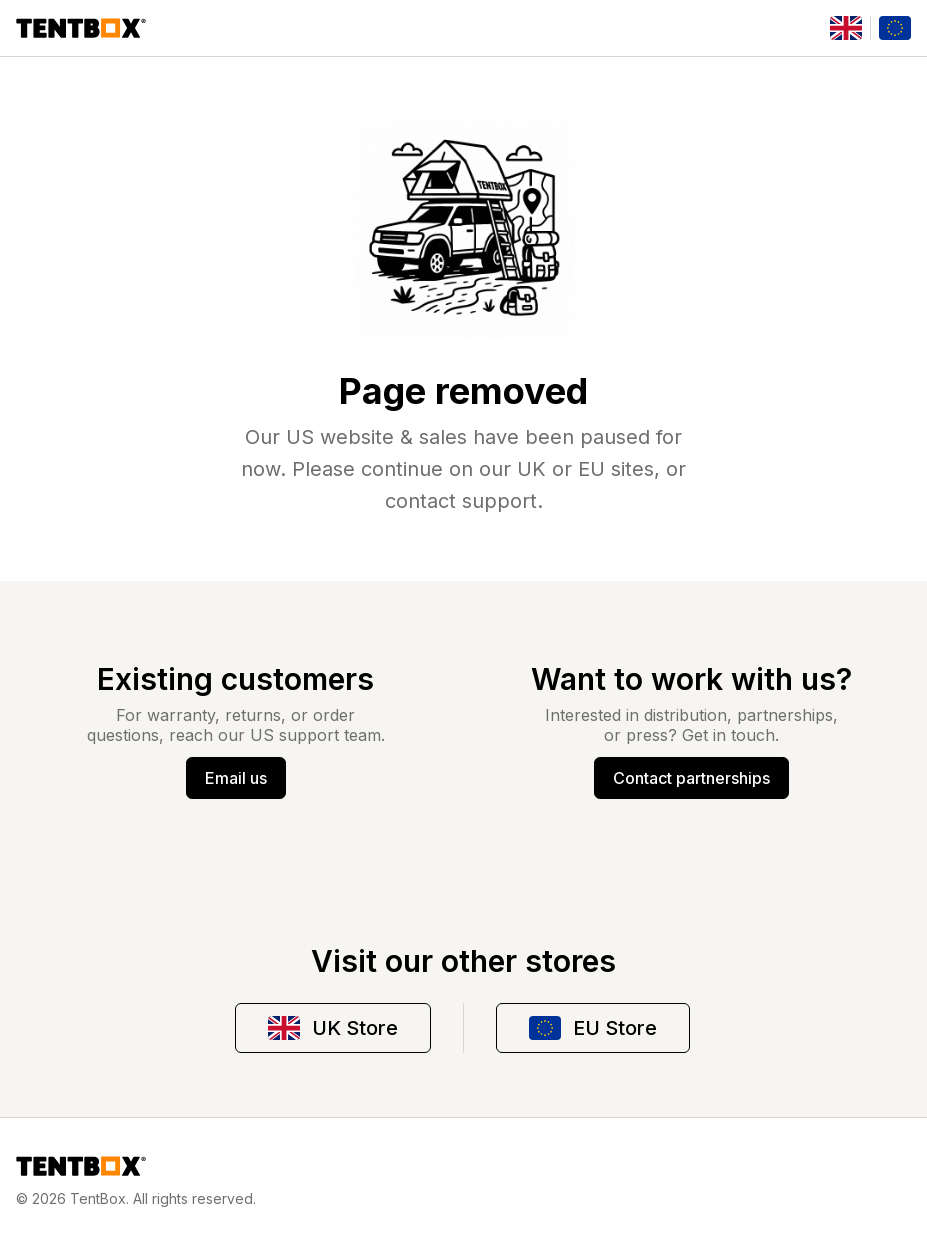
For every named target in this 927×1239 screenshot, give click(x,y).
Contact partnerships (691, 778)
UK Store (333, 1028)
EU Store (593, 1028)
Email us (236, 778)
